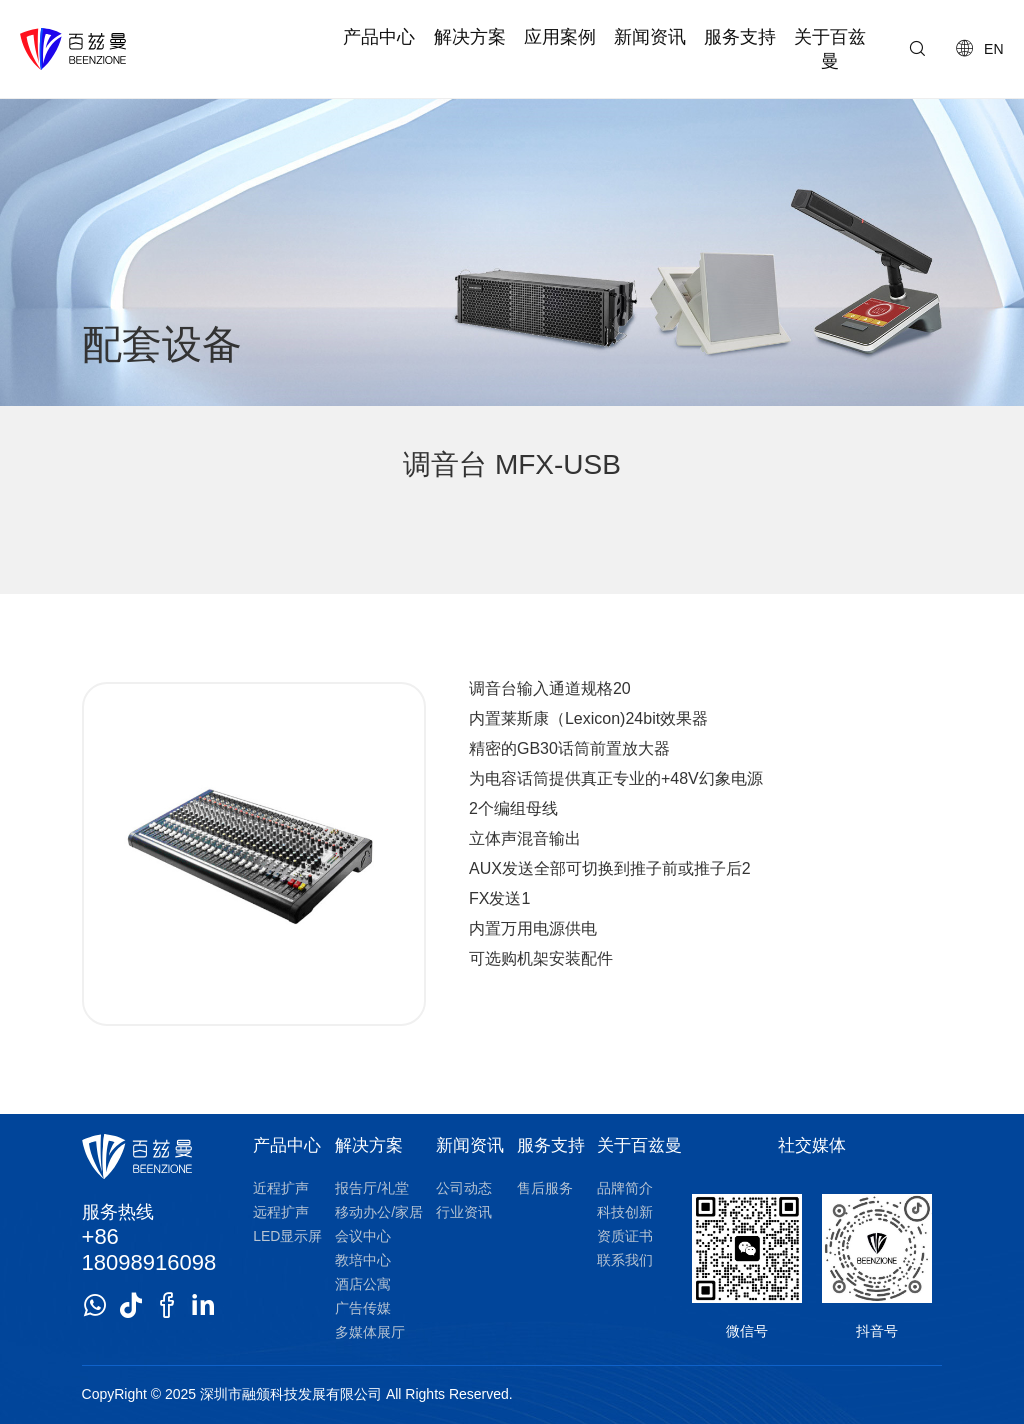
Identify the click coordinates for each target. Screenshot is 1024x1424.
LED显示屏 (287, 1236)
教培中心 (363, 1260)
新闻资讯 (650, 37)
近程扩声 (281, 1188)
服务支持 (740, 37)
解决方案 (470, 37)
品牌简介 (625, 1188)
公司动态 (464, 1188)
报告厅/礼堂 (372, 1188)
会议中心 (363, 1236)
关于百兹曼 (830, 49)
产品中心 (379, 37)
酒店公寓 (363, 1284)
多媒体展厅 (370, 1332)
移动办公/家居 (379, 1212)
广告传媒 (363, 1308)
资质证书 (625, 1236)
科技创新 (625, 1212)
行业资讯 (464, 1212)
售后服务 (545, 1188)
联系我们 (625, 1260)
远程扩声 (281, 1212)
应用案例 (560, 37)
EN (993, 49)
